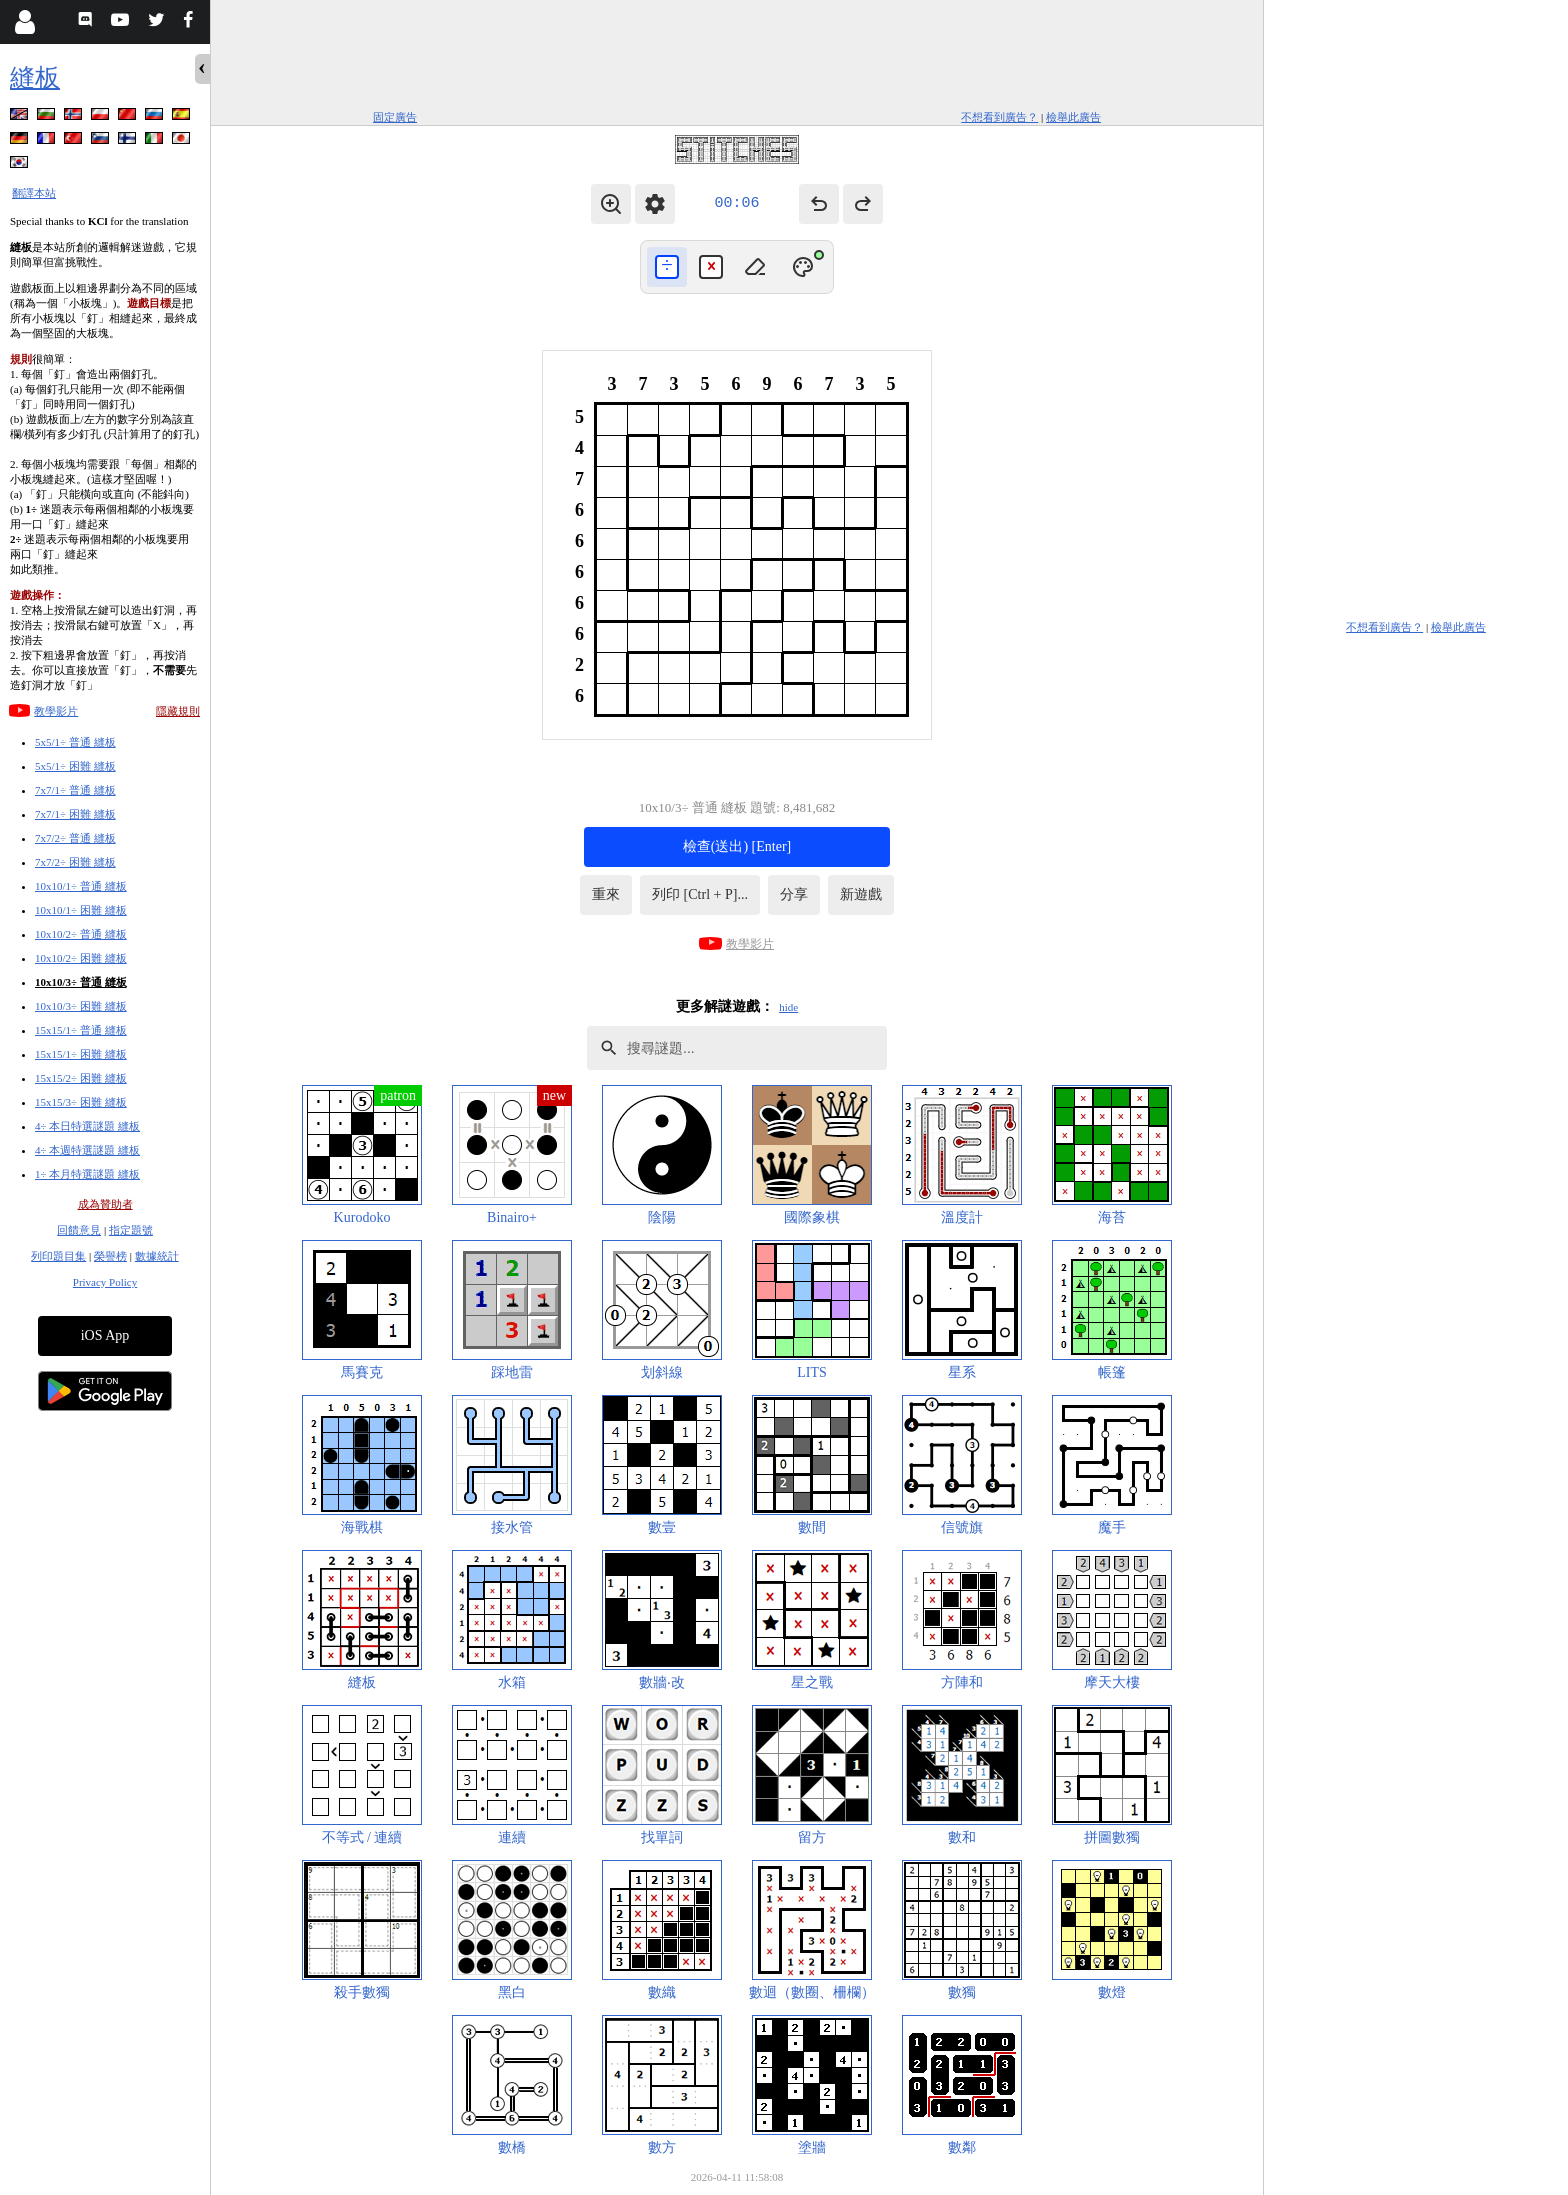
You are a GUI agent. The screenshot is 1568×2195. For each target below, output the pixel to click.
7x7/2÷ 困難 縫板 (75, 862)
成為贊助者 (105, 1204)
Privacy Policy (105, 1282)
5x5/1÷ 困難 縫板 (75, 766)
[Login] (24, 22)
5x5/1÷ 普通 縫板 (75, 742)
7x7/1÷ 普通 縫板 (75, 790)
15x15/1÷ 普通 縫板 (81, 1030)
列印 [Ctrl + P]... (700, 894)
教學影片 (56, 711)
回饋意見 (79, 1230)
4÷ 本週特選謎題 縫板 (87, 1150)
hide (788, 1007)
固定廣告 (395, 117)
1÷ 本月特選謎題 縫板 (87, 1174)
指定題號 (131, 1230)
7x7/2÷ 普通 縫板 (75, 838)
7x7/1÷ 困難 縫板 (75, 814)
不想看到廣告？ (999, 117)
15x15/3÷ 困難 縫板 (81, 1102)
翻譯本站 (34, 193)
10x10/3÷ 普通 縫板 (81, 982)
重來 (606, 894)
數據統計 (157, 1256)
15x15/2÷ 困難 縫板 (81, 1078)
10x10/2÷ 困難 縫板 (81, 958)
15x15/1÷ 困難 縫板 (81, 1054)
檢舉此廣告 (1073, 117)
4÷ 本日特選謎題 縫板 (87, 1126)
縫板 (35, 77)
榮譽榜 (110, 1256)
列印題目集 (58, 1256)
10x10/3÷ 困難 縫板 (81, 1006)
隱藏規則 (178, 711)
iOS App (105, 1335)
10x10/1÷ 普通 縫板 (81, 886)
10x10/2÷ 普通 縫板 (81, 934)
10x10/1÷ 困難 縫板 (81, 910)
